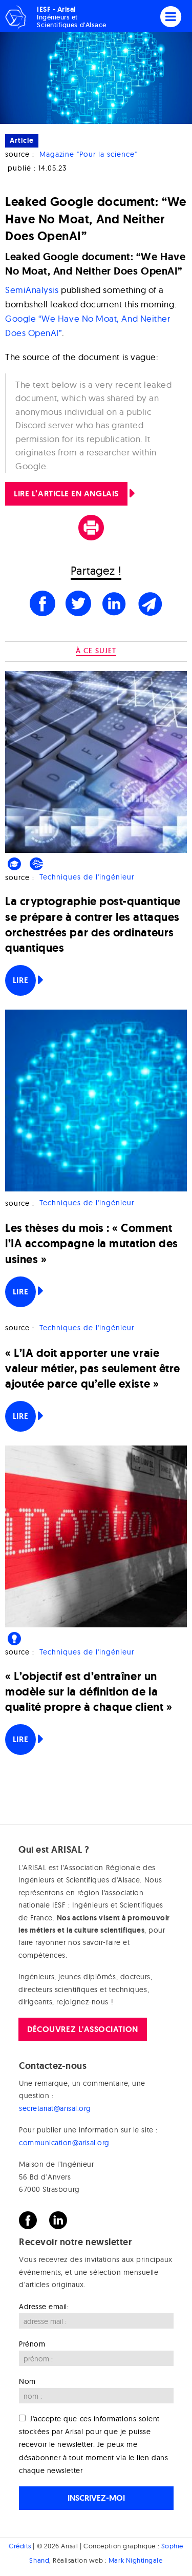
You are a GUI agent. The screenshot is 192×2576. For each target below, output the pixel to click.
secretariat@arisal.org (55, 2108)
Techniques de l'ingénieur (86, 877)
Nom (27, 2381)
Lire (20, 980)
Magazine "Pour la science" (88, 154)
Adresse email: (44, 2306)
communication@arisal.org (64, 2142)
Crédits (20, 2546)
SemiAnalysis (31, 289)
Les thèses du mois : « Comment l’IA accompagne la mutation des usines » (91, 1243)
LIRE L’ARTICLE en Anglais (66, 493)
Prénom (32, 2344)
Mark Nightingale (136, 2560)
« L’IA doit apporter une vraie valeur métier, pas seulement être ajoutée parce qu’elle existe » (92, 1368)
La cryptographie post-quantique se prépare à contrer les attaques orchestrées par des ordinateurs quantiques (93, 924)
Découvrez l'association (82, 2029)
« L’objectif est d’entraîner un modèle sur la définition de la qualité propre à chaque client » (88, 1691)
